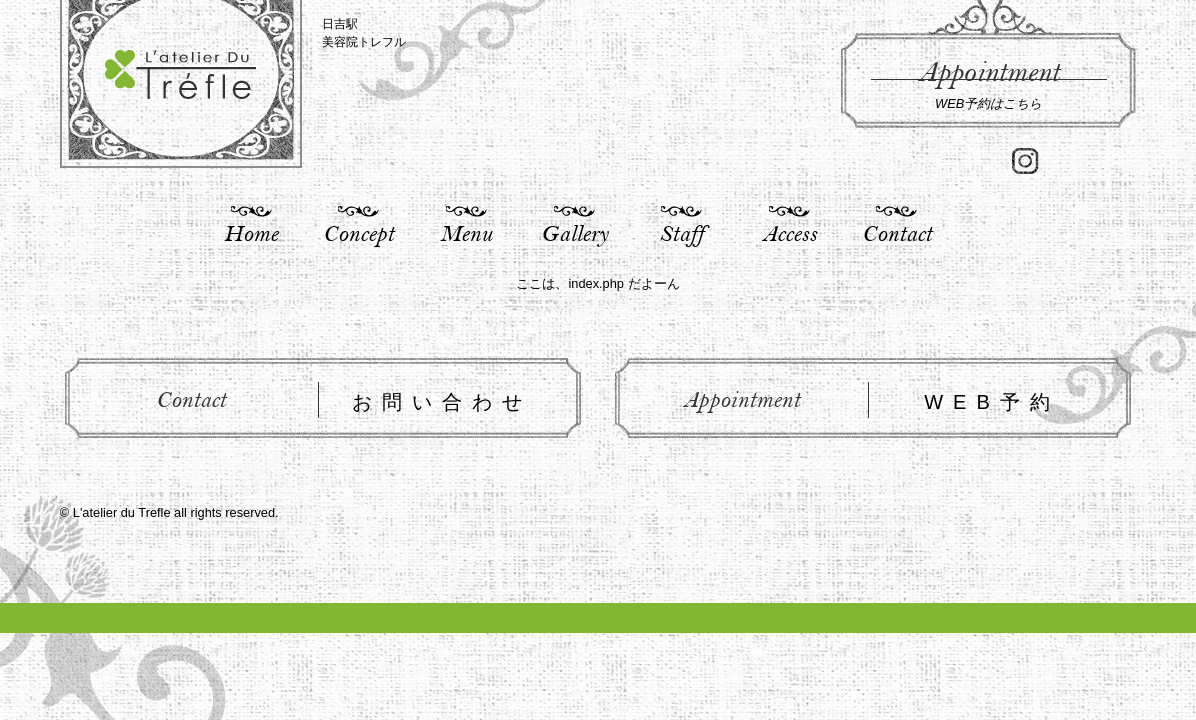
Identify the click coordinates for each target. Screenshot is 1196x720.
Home (251, 233)
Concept (358, 233)
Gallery (574, 233)
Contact (897, 233)
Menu (466, 233)
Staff (681, 233)
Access (789, 233)
